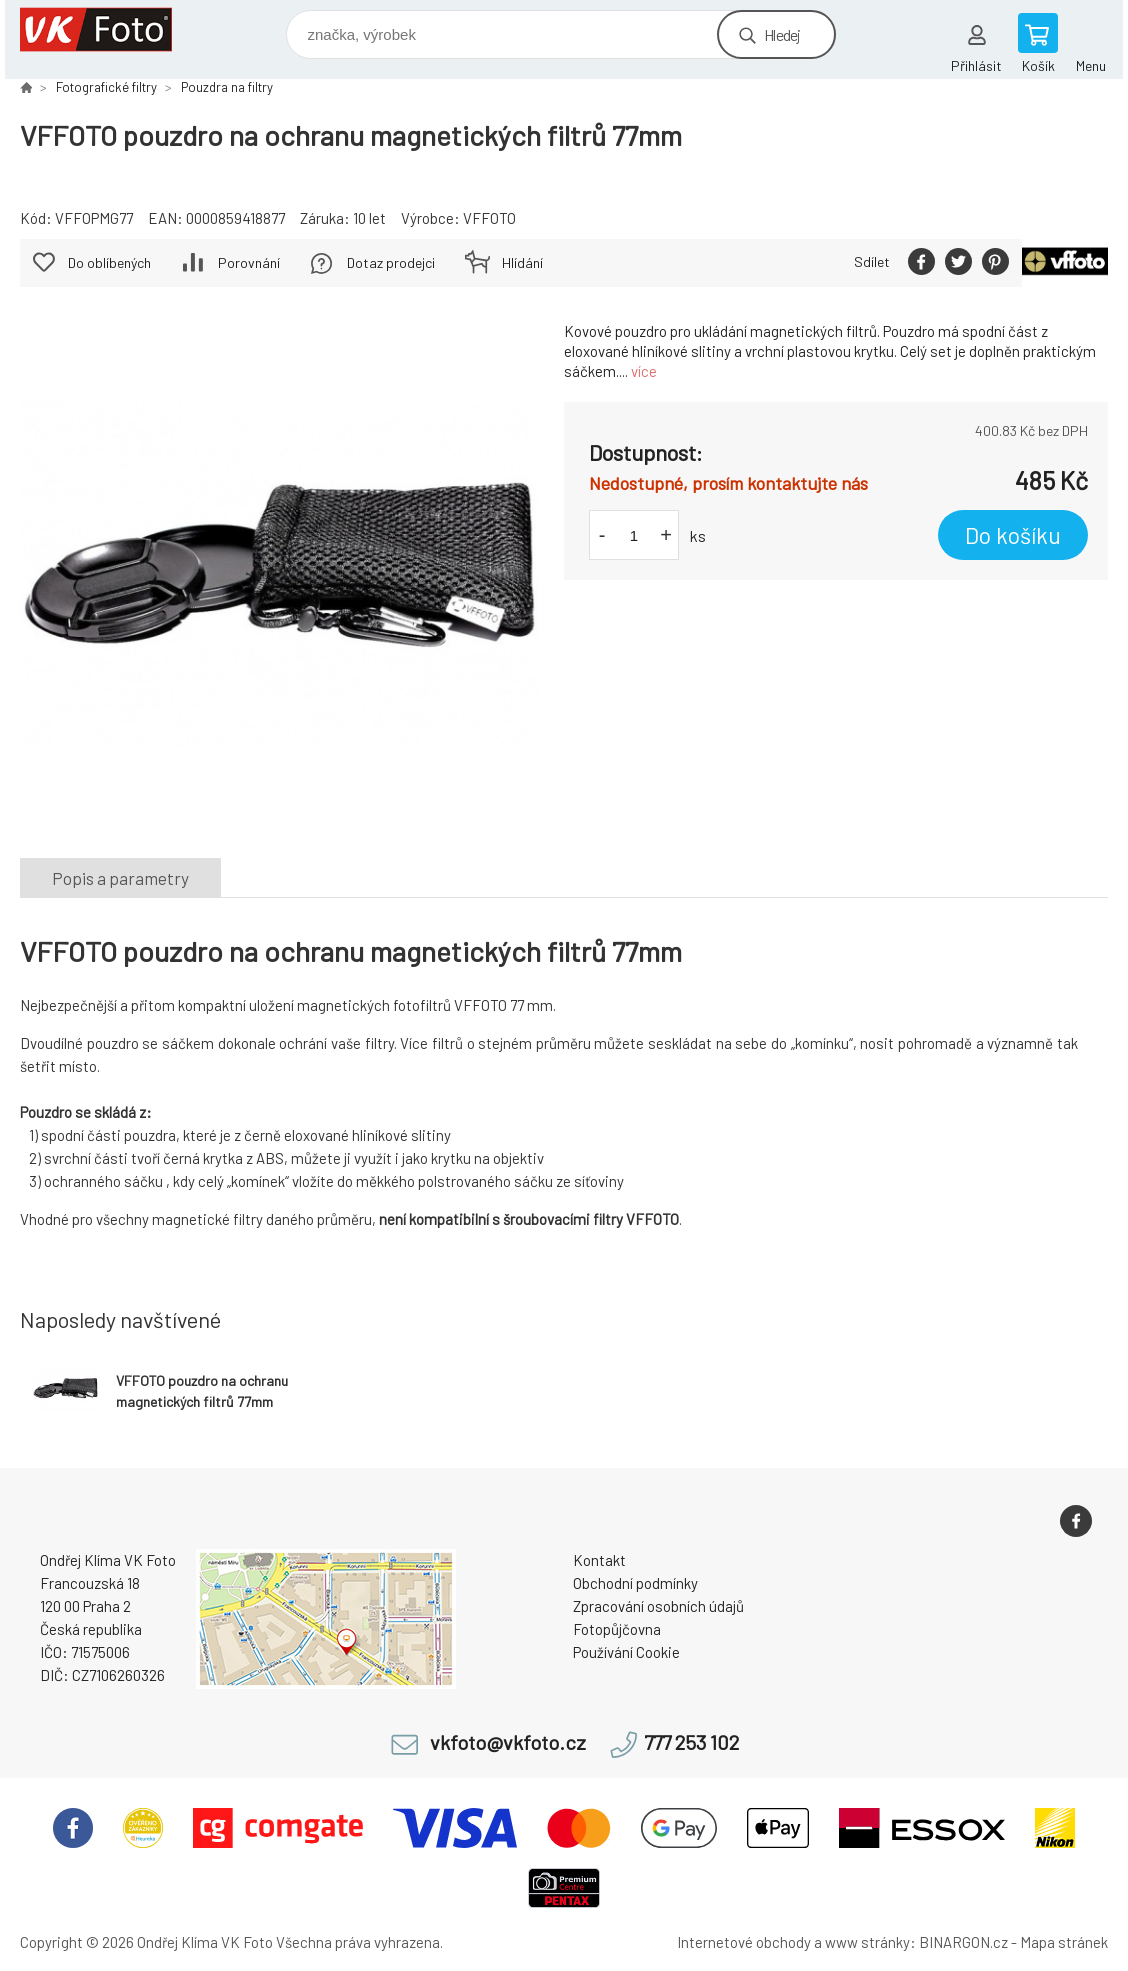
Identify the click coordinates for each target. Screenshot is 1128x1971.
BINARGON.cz (963, 1942)
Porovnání (249, 262)
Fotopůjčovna (617, 1629)
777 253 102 (691, 1742)
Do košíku (1013, 535)
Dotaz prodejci (391, 262)
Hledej (782, 34)
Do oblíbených (109, 262)
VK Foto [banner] (108, 29)
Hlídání (522, 262)
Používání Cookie (626, 1652)
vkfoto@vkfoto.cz (508, 1742)
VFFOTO (489, 218)
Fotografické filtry (106, 87)
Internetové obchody (744, 1942)
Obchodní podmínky (635, 1583)
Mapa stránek (1064, 1942)
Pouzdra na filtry (227, 87)
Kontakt (599, 1560)
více (644, 371)
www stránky (867, 1942)
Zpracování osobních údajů (658, 1606)
